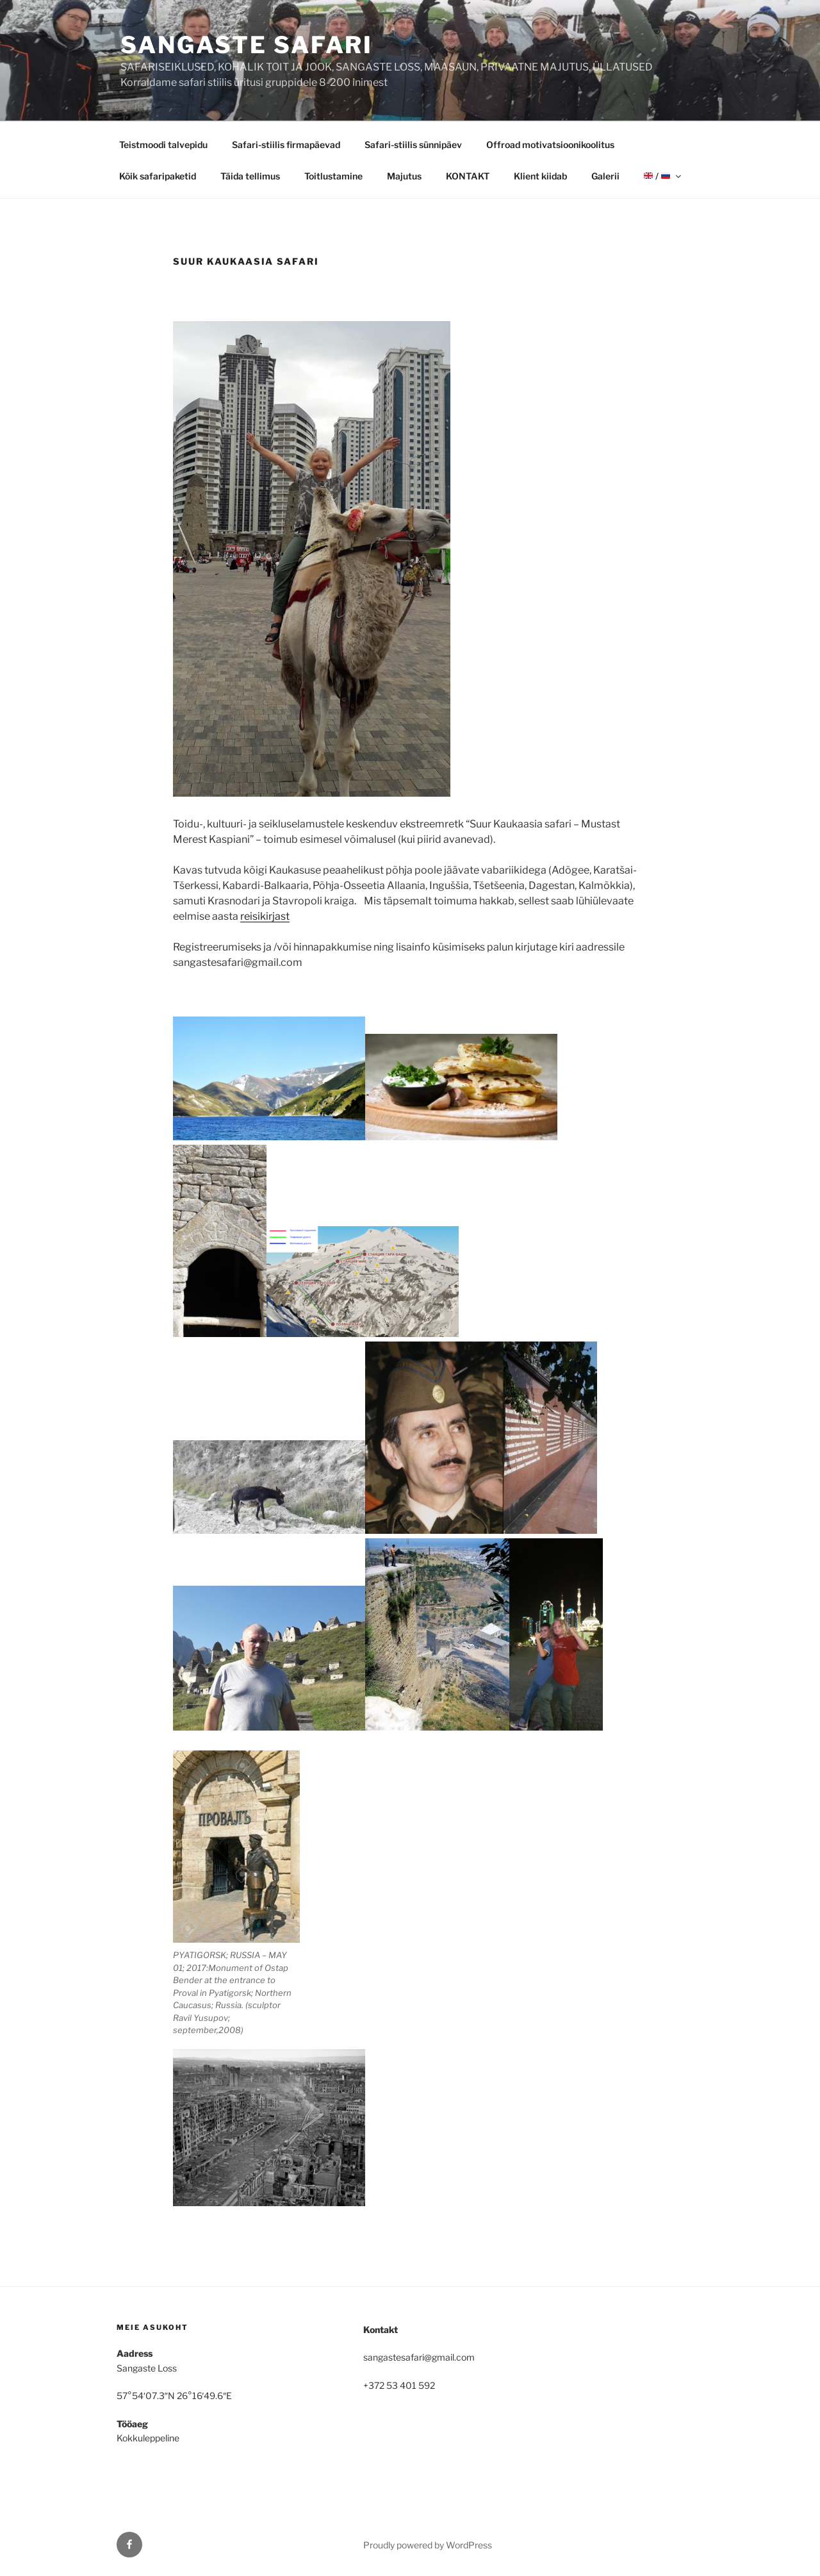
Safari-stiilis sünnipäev (413, 144)
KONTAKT (467, 175)
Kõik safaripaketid (157, 175)
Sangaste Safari (246, 45)
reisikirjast (265, 916)
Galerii (605, 175)
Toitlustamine (333, 175)
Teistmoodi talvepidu (163, 144)
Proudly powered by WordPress (427, 2544)
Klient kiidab (540, 175)
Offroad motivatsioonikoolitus (550, 144)
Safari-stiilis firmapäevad (286, 144)
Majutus (404, 175)
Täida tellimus (250, 175)
